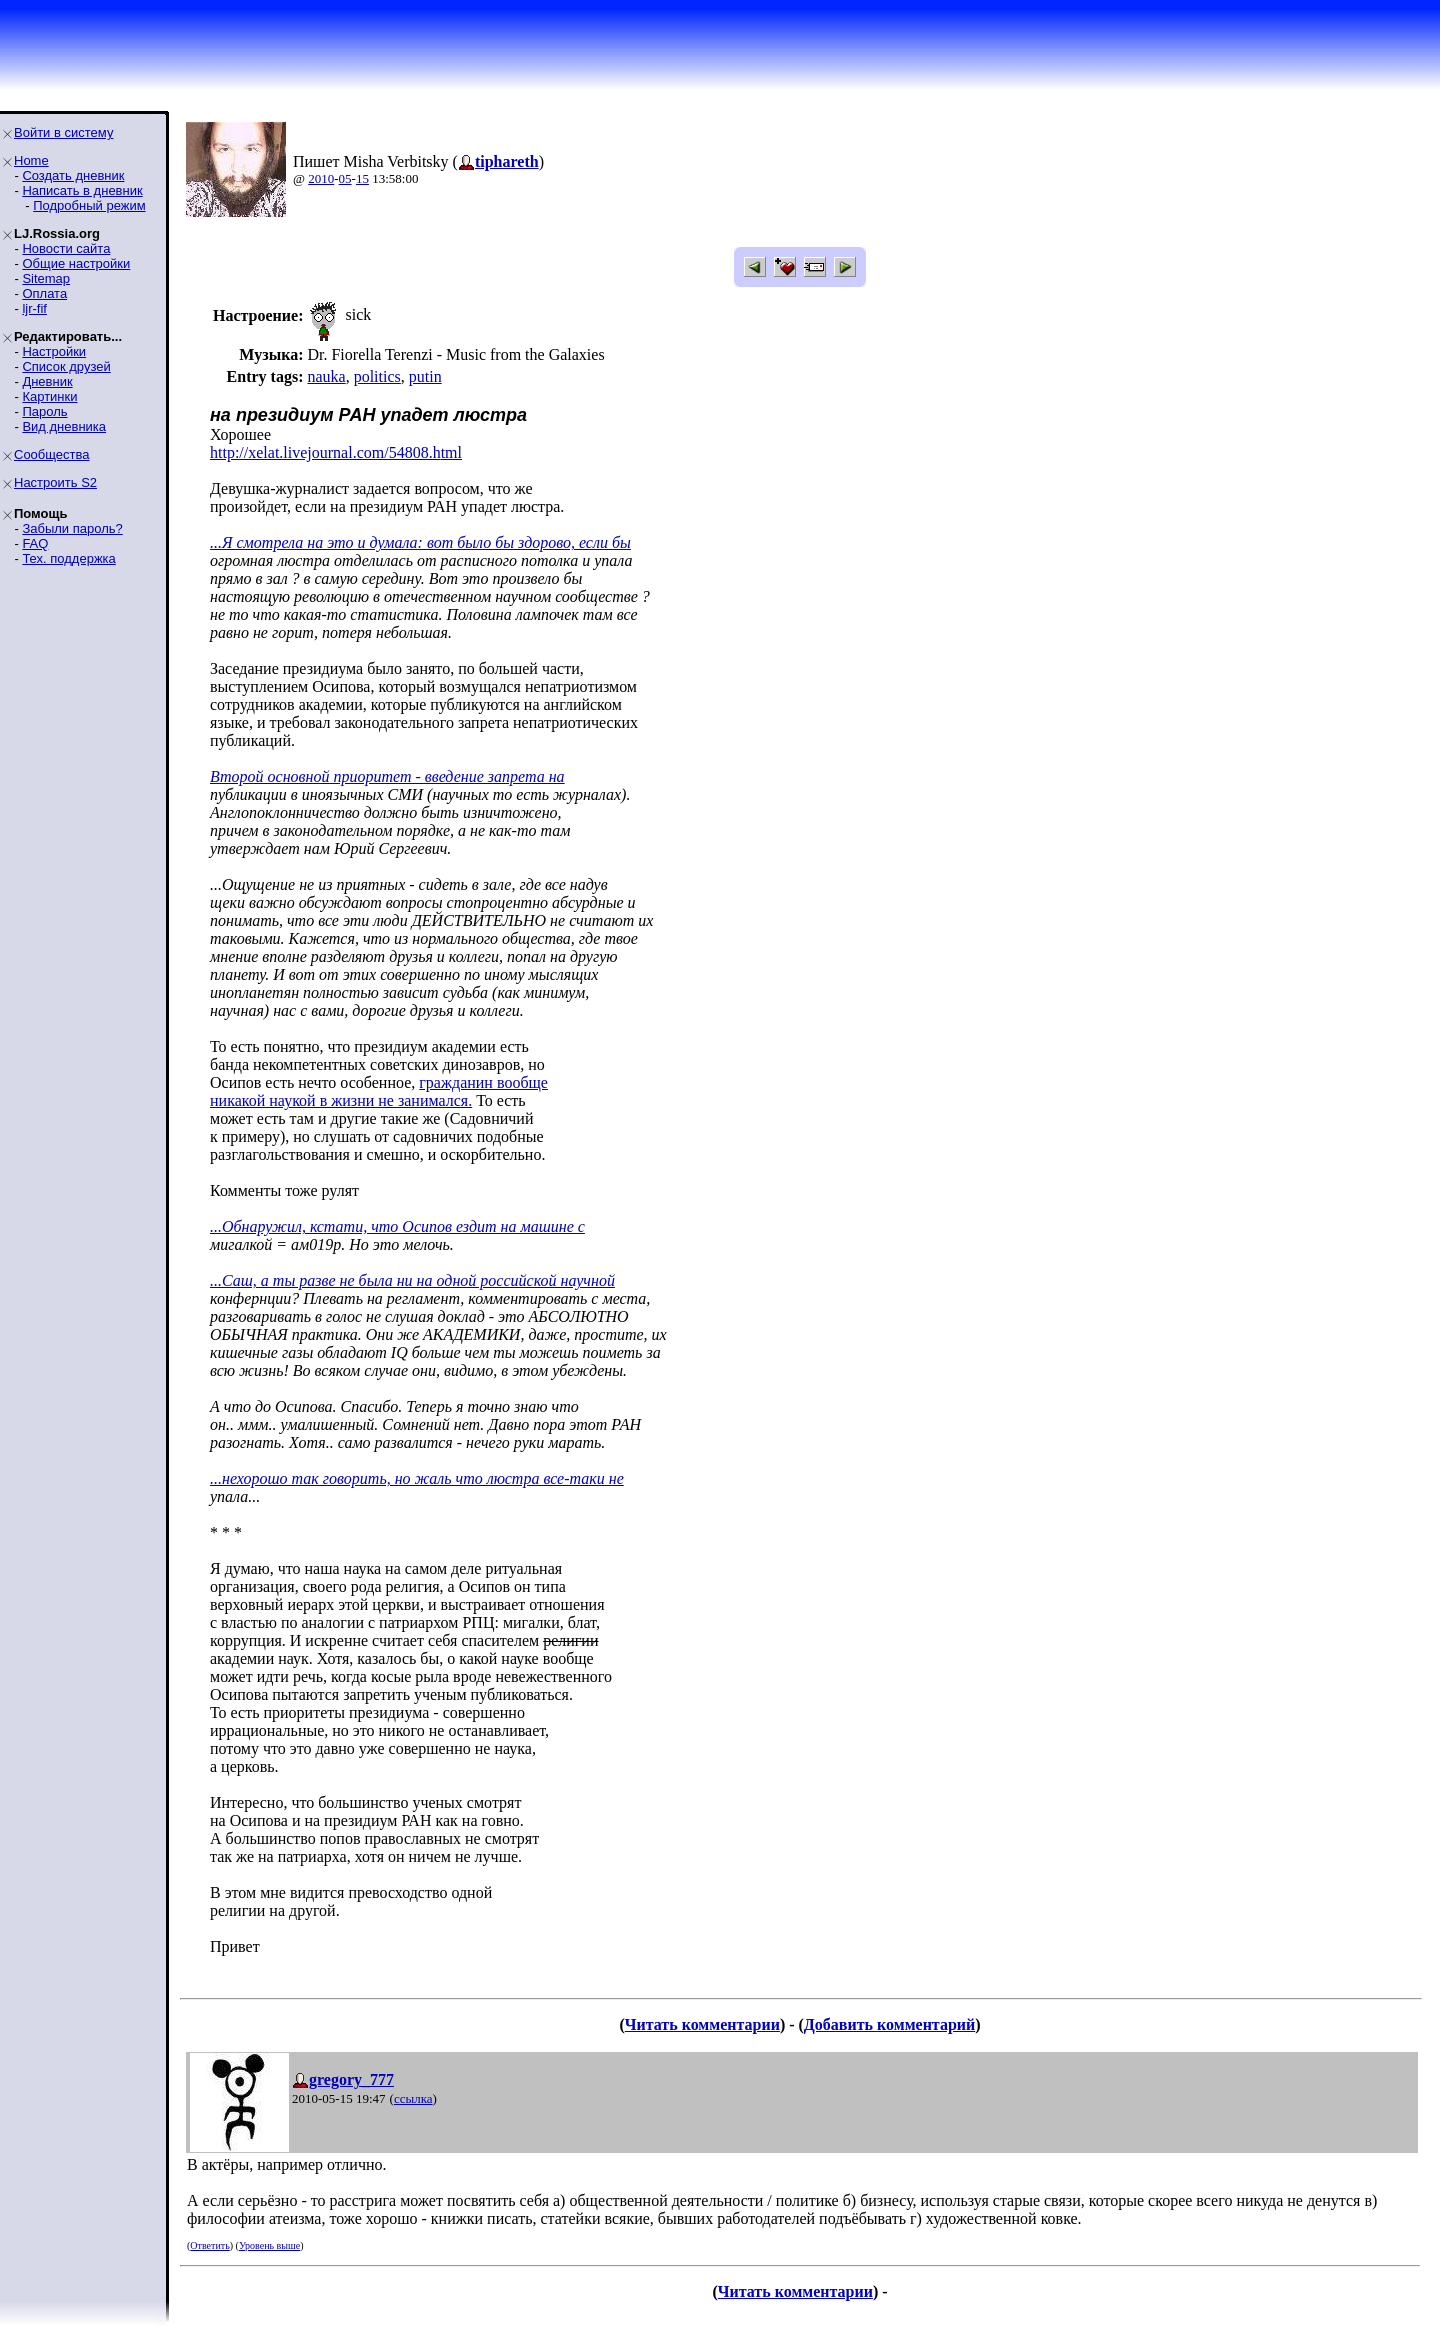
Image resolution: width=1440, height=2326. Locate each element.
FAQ (35, 543)
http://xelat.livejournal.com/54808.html (336, 452)
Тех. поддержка (68, 558)
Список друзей (66, 366)
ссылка (413, 2098)
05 (345, 178)
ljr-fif (34, 308)
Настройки (54, 351)
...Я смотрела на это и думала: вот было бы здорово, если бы (420, 542)
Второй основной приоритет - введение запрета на (387, 776)
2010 (321, 178)
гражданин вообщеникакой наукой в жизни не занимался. (379, 1091)
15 (362, 178)
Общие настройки (76, 263)
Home (31, 160)
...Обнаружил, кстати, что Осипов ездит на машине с (397, 1226)
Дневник (47, 381)
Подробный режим (89, 205)
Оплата (44, 293)
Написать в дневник (82, 190)
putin (425, 376)
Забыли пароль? (72, 528)
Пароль (44, 411)
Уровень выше (269, 2245)
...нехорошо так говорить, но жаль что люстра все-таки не (417, 1478)
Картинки (49, 396)
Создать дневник (73, 175)
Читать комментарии (702, 2024)
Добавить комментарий (889, 2024)
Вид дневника (64, 426)
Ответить (209, 2245)
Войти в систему (63, 132)
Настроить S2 (55, 482)
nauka (326, 376)
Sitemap (46, 278)
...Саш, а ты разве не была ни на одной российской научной (412, 1280)
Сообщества (52, 454)
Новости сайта (66, 248)
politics (377, 376)
